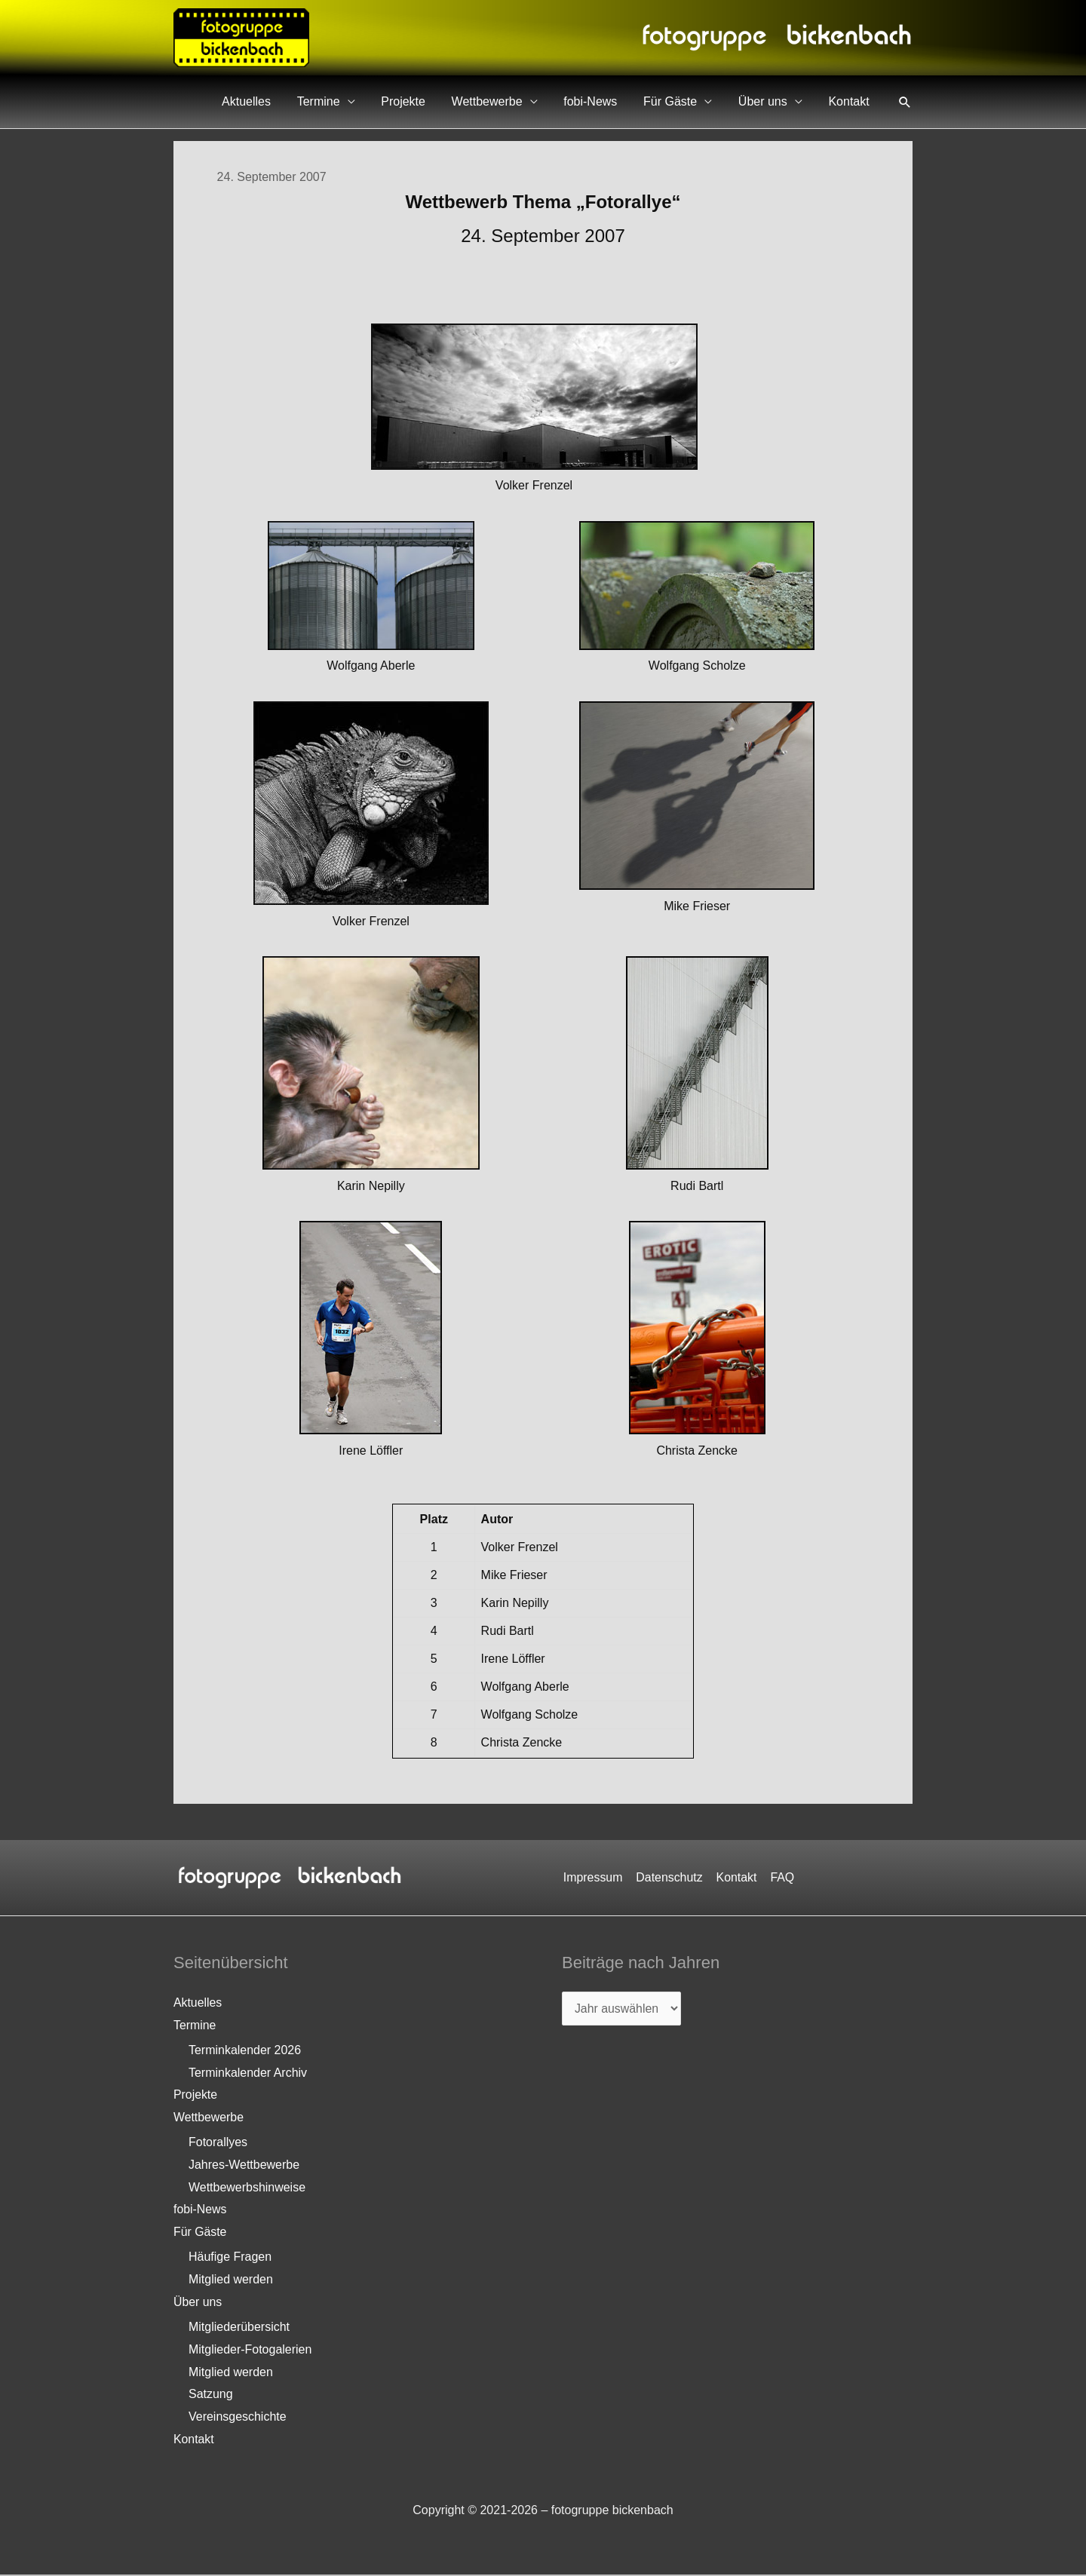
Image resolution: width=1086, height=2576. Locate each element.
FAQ (780, 1877)
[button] (905, 101)
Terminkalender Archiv (248, 2072)
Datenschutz (670, 1877)
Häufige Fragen (230, 2258)
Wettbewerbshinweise (247, 2188)
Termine (370, 101)
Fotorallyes (218, 2142)
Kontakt (853, 101)
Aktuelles (306, 101)
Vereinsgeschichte (238, 2418)
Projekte (447, 101)
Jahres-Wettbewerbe (244, 2165)
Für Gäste (690, 101)
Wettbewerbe (523, 101)
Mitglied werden (231, 2280)
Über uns (774, 101)
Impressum (594, 1877)
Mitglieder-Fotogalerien (250, 2350)
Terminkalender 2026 (245, 2050)
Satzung (211, 2395)
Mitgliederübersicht (239, 2328)
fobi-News (619, 101)
